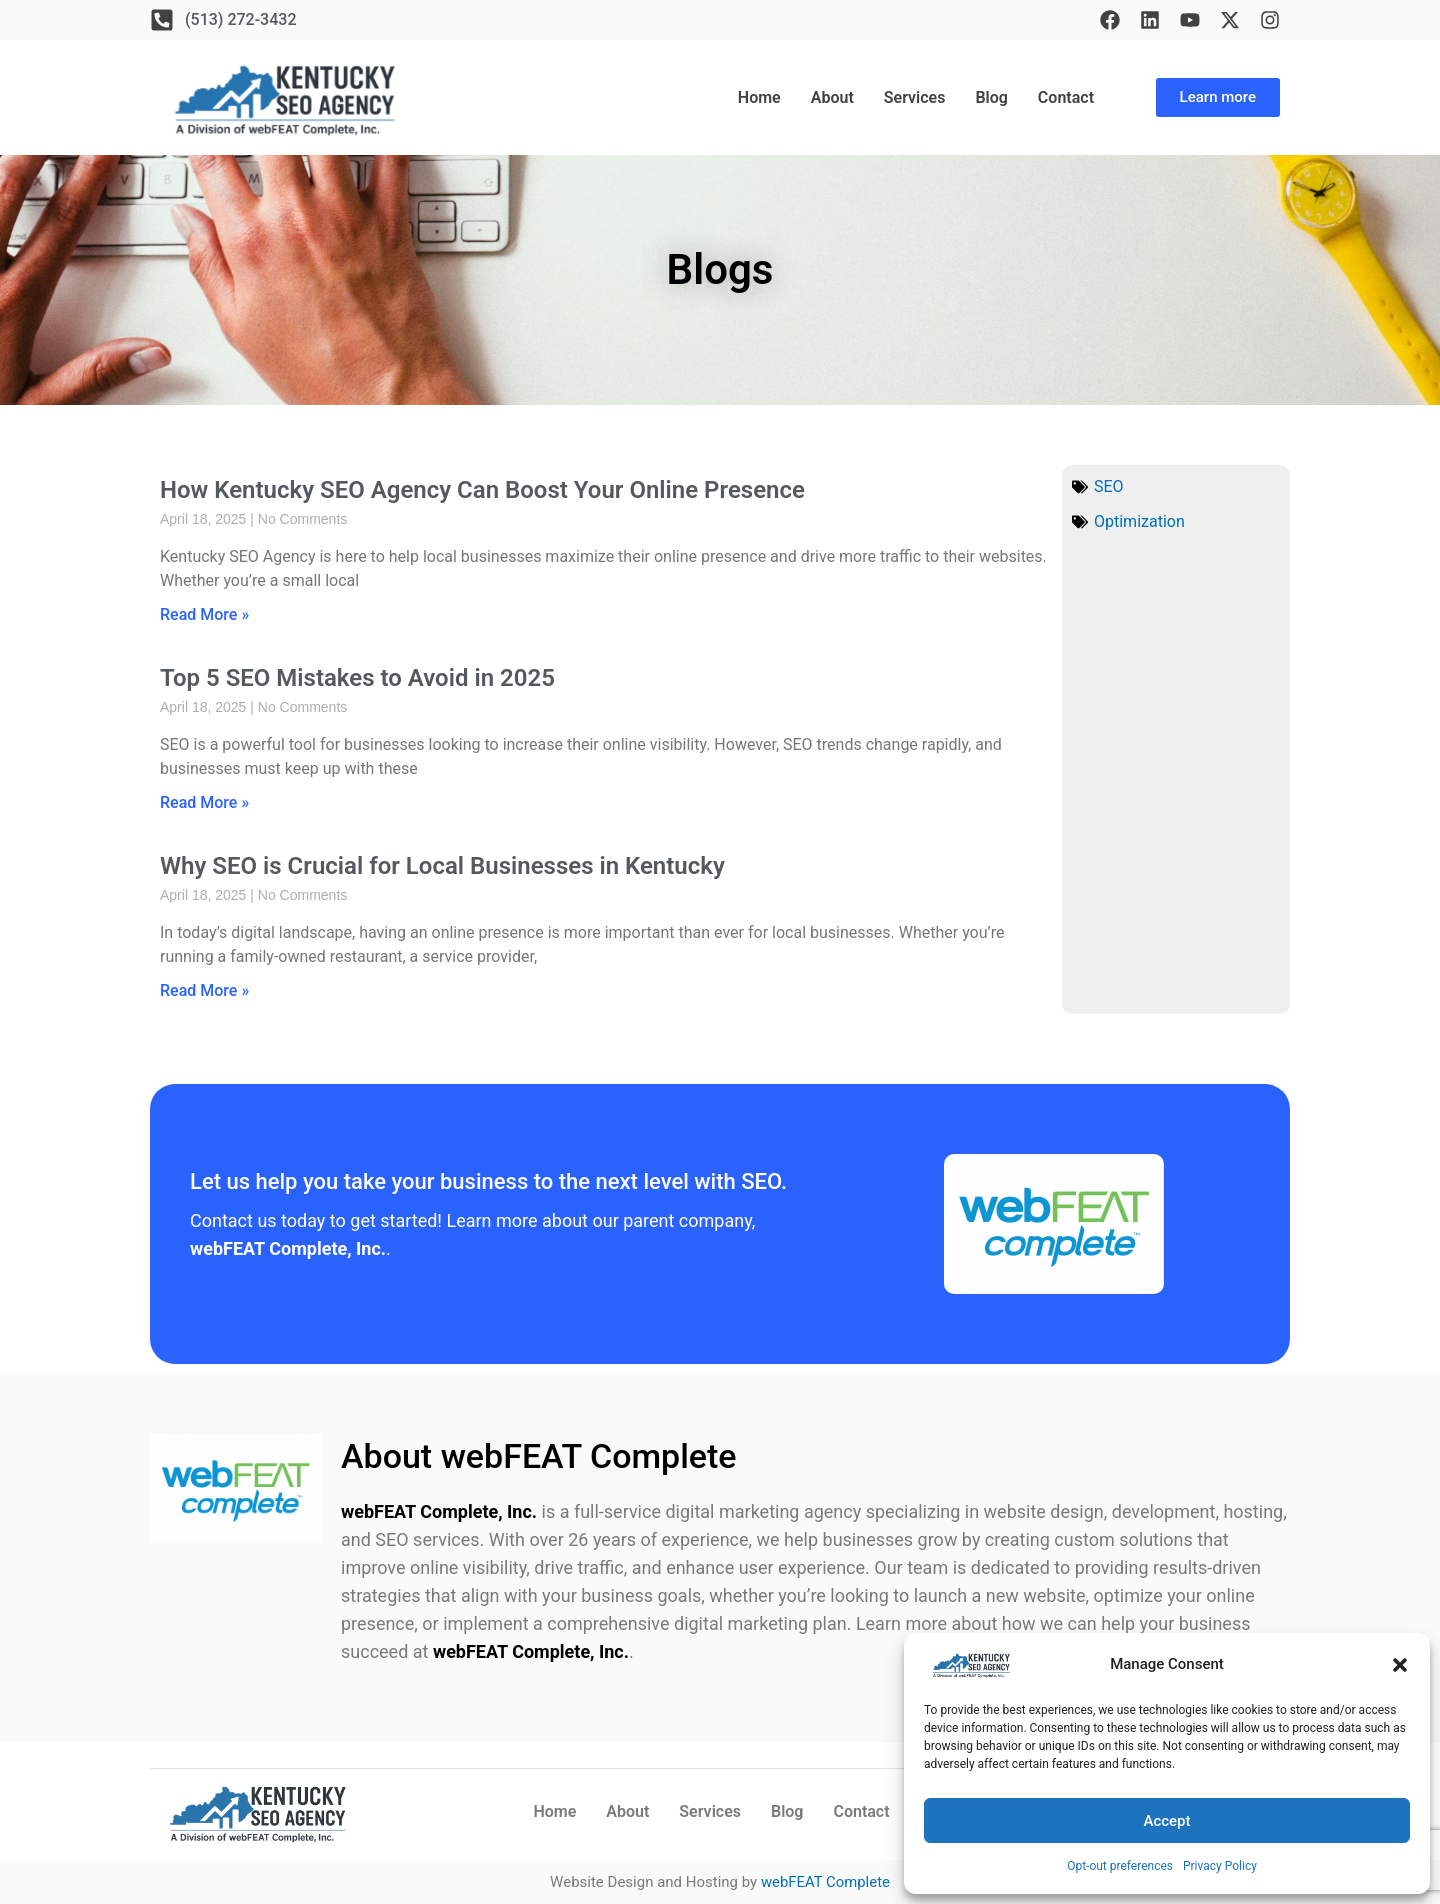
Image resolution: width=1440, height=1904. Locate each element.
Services (915, 97)
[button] (1400, 1665)
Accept (1166, 1821)
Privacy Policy (1220, 1866)
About (832, 97)
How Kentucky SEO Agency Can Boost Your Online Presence (482, 490)
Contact (1066, 97)
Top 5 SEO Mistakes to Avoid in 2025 (357, 678)
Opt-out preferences (1120, 1866)
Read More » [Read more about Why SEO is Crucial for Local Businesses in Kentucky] (204, 990)
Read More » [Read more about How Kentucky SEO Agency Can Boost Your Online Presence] (204, 614)
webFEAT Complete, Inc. (439, 1511)
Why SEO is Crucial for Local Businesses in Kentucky (442, 866)
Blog (991, 97)
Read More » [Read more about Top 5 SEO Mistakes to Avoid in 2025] (204, 802)
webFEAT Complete (825, 1882)
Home (759, 97)
